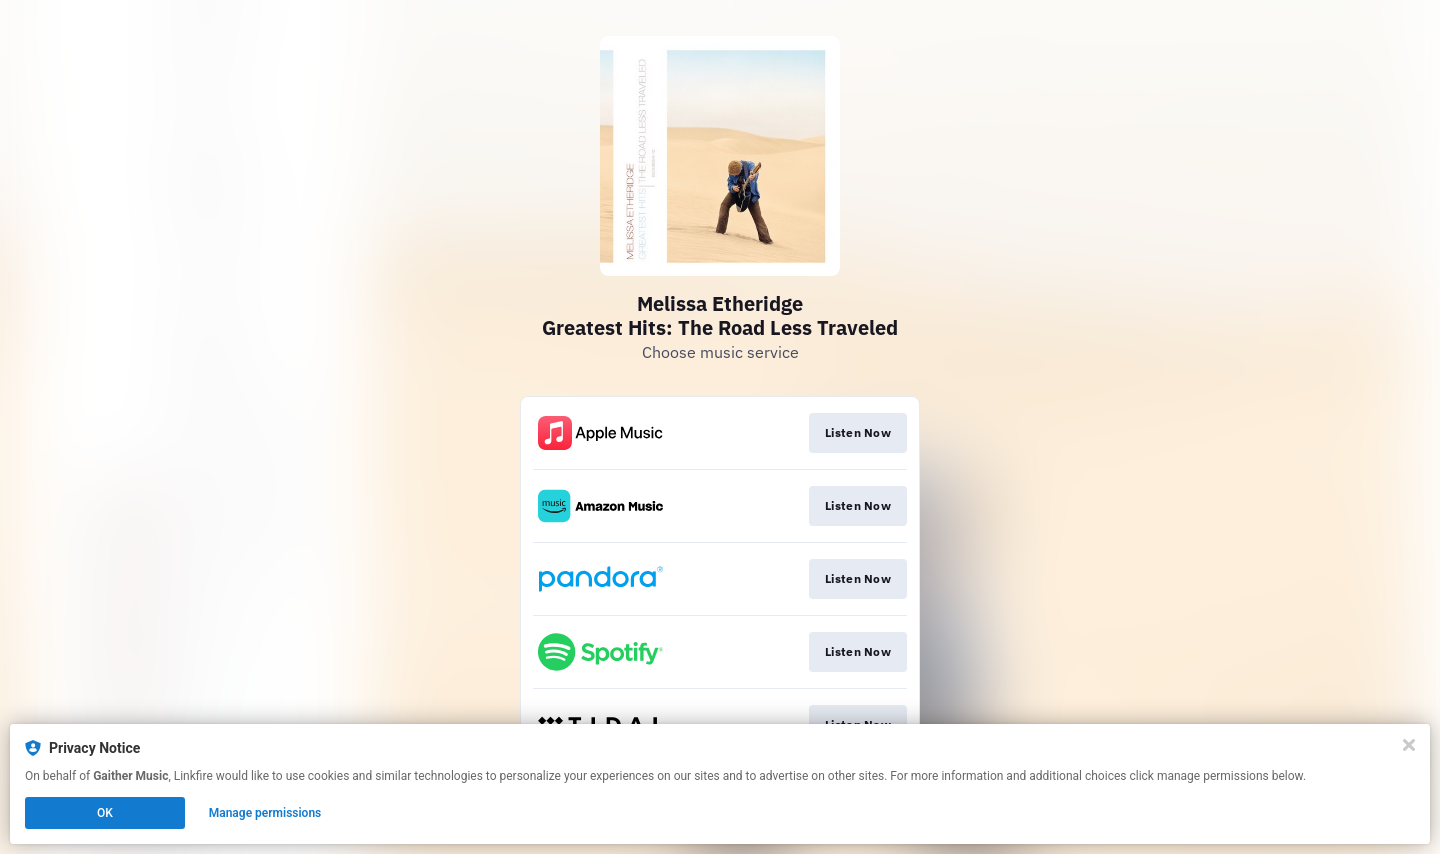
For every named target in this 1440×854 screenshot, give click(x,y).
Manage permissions (265, 813)
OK (105, 813)
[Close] (1409, 745)
